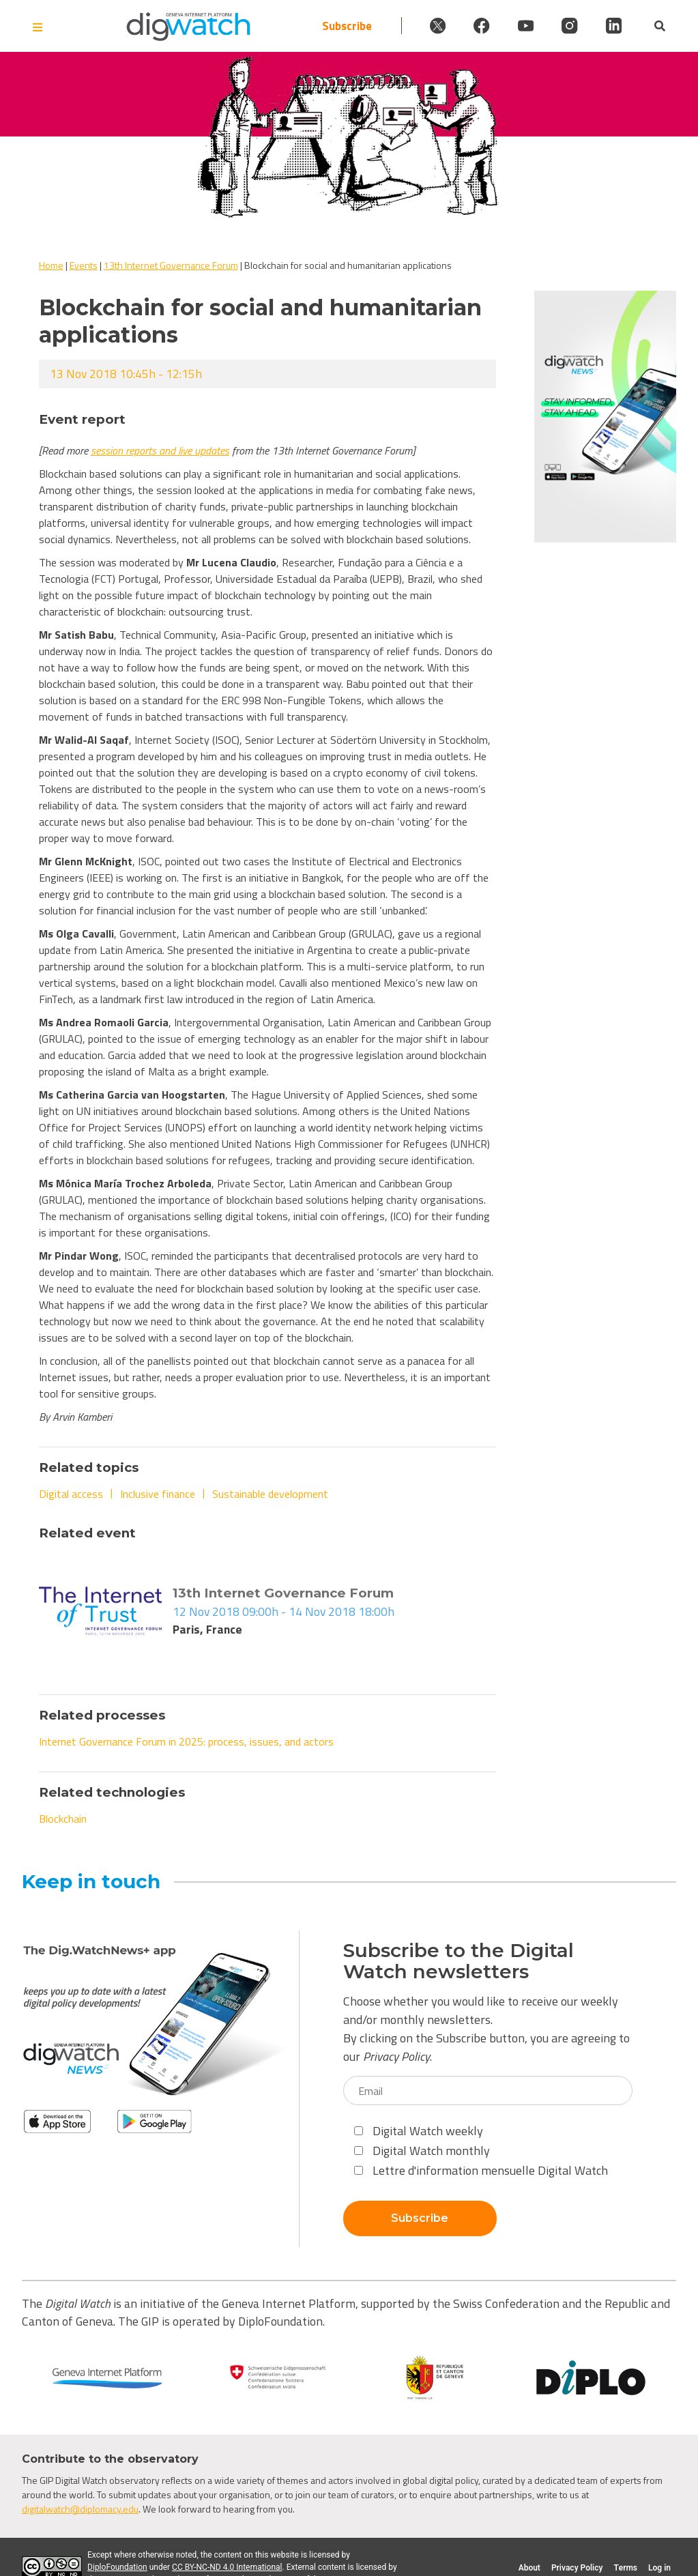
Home (51, 265)
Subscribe (315, 25)
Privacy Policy (396, 2056)
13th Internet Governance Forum (171, 265)
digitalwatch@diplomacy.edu (80, 2509)
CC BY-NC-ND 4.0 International (227, 2567)
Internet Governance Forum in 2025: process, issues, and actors (186, 1741)
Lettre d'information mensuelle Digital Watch (481, 2170)
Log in (659, 2568)
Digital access (71, 1494)
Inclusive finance (157, 1494)
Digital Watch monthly (422, 2150)
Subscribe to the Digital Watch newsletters (458, 1961)
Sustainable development (270, 1494)
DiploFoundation (117, 2567)
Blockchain (63, 1818)
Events (84, 265)
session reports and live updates (160, 450)
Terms (625, 2568)
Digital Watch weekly (418, 2131)
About (529, 2568)
